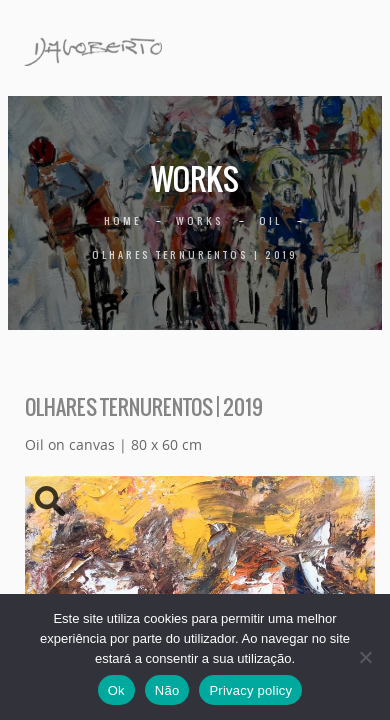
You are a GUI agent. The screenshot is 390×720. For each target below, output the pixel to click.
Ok (116, 690)
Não (167, 690)
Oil (270, 220)
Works (200, 220)
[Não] (365, 657)
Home (122, 220)
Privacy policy (250, 690)
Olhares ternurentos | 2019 (195, 254)
